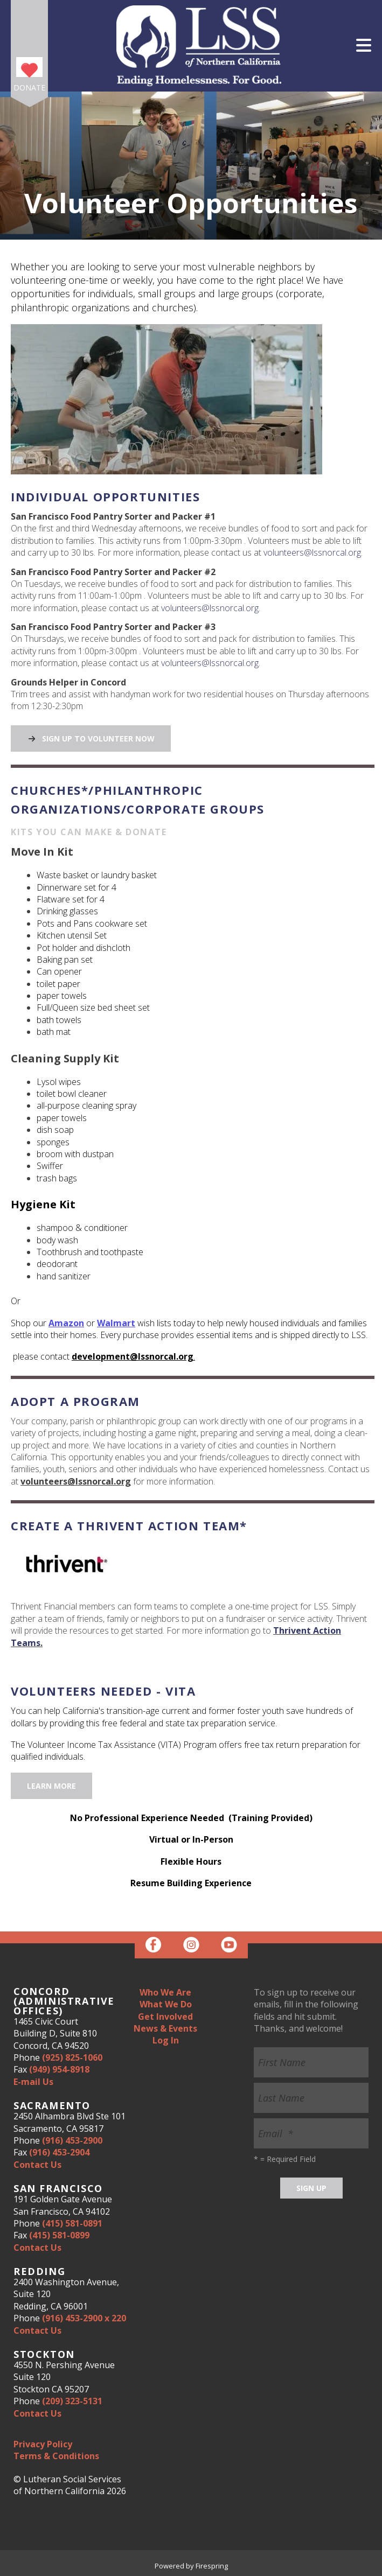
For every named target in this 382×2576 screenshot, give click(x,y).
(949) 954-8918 (59, 2069)
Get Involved (165, 2016)
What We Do (166, 2004)
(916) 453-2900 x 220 (84, 2318)
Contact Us (37, 2165)
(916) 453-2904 (59, 2152)
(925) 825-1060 (72, 2057)
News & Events (165, 2028)
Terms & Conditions (56, 2456)
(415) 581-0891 (72, 2223)
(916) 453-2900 (72, 2140)
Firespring (212, 2566)
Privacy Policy (42, 2444)
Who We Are (165, 1992)
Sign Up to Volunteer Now (91, 738)
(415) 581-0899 (59, 2235)
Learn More (51, 1786)
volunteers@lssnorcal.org (312, 552)
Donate (29, 87)
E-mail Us (33, 2082)
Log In (165, 2040)
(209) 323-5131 (72, 2401)
